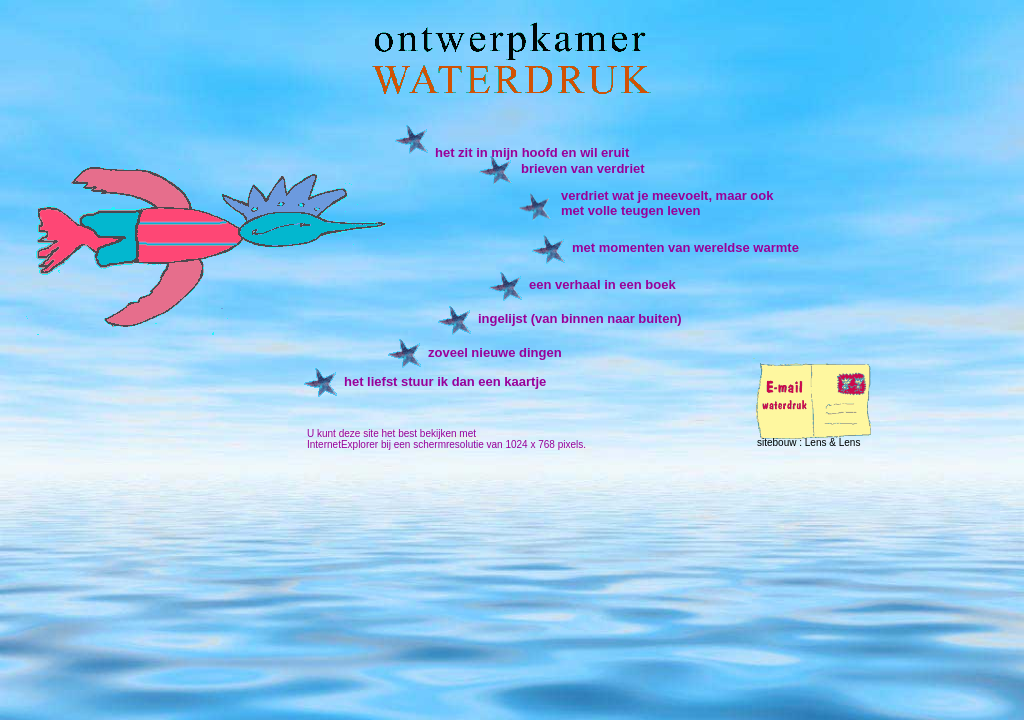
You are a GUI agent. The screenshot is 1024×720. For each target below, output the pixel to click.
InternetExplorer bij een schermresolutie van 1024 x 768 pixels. (446, 444)
